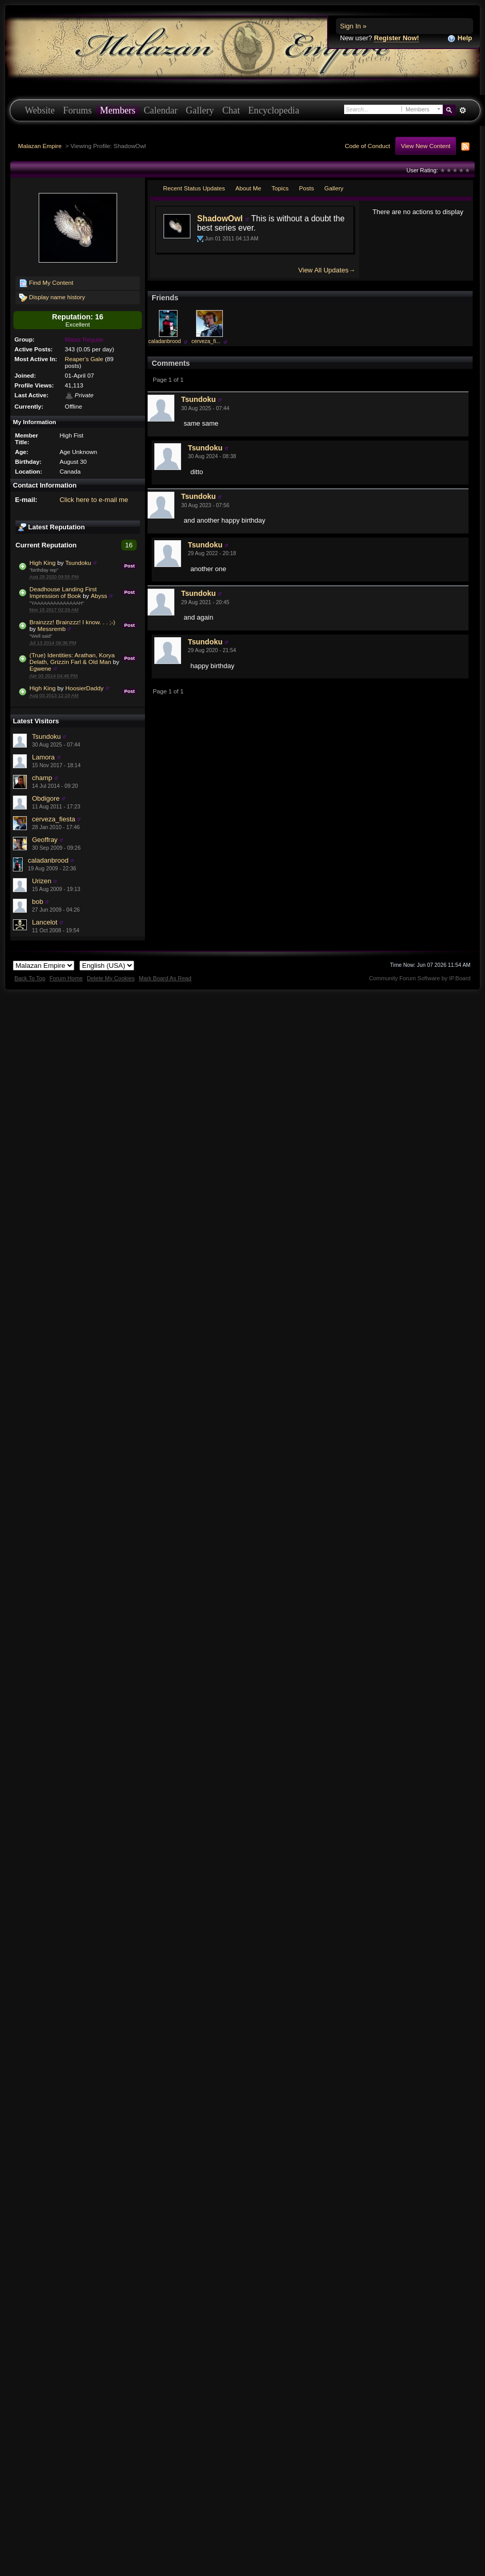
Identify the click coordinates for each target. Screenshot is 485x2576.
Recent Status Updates (194, 188)
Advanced (462, 110)
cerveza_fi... (205, 341)
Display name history (52, 298)
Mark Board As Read (165, 978)
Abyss (99, 595)
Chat (231, 110)
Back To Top (29, 978)
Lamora (43, 757)
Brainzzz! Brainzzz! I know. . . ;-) (72, 622)
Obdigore (45, 798)
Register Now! (396, 38)
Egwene (40, 668)
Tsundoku (78, 562)
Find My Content (46, 283)
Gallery (200, 110)
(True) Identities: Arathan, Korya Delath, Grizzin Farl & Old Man (72, 658)
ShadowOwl (219, 218)
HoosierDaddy (85, 688)
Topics (279, 188)
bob (37, 901)
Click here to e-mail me (93, 500)
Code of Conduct (367, 145)
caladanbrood (48, 860)
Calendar (160, 110)
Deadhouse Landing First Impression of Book (63, 592)
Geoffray (45, 840)
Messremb (52, 628)
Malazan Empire (39, 145)
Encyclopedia (273, 110)
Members (118, 110)
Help (459, 38)
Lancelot (44, 922)
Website (40, 110)
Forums (77, 110)
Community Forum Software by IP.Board (420, 978)
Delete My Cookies (111, 978)
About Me (248, 188)
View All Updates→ (326, 270)
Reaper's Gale (84, 358)
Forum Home (66, 978)
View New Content (425, 145)
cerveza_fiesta (53, 819)
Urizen (42, 881)
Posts (306, 188)
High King (42, 562)
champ (42, 778)
